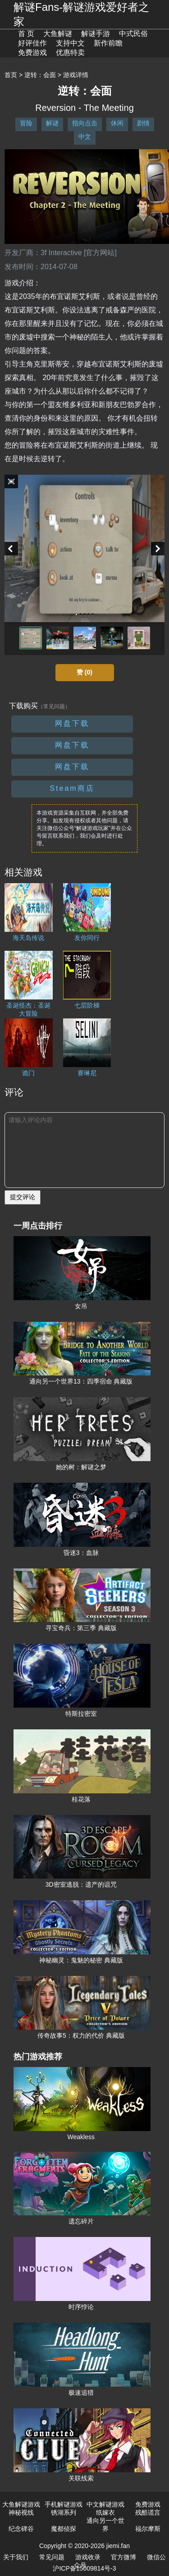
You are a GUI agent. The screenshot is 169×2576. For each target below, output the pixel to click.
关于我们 (15, 2557)
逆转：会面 (40, 74)
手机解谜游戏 (63, 2504)
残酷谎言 (147, 2512)
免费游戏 (32, 52)
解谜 (52, 123)
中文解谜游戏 (105, 2504)
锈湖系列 (63, 2512)
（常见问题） (54, 706)
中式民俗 (133, 33)
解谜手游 (95, 33)
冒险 (26, 123)
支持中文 (70, 43)
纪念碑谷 (21, 2528)
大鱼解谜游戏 (21, 2504)
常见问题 (51, 2557)
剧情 (143, 123)
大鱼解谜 (57, 33)
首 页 (26, 33)
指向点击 (84, 123)
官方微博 (123, 2557)
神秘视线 (21, 2512)
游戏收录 (87, 2557)
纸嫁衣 (105, 2512)
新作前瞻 (108, 43)
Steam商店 (72, 788)
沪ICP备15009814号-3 (84, 2568)
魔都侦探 (63, 2528)
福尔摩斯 (147, 2528)
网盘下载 (72, 723)
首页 (11, 74)
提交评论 (22, 1197)
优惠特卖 (70, 52)
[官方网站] (100, 253)
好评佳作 (32, 43)
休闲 (117, 123)
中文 (84, 136)
